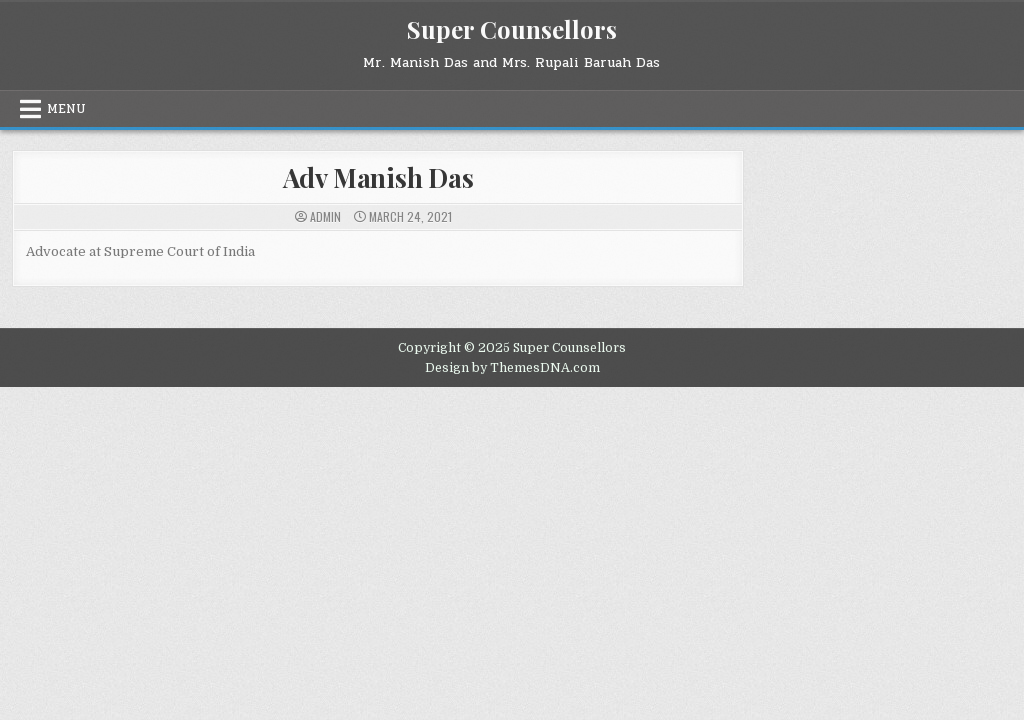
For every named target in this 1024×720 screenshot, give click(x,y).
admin (325, 217)
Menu (66, 109)
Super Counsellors (512, 29)
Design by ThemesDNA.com (512, 368)
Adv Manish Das (378, 177)
